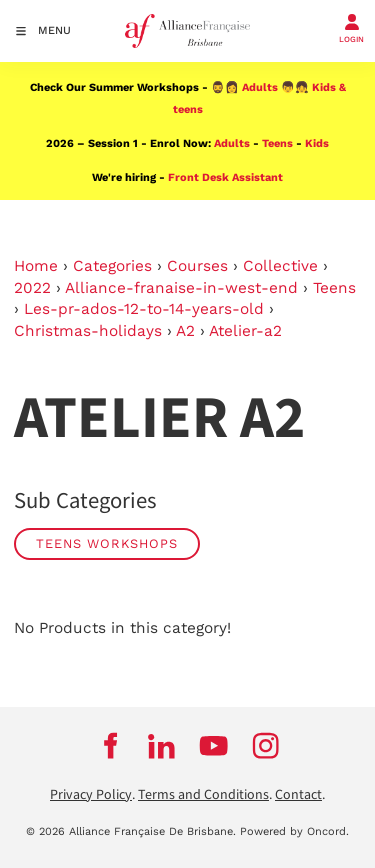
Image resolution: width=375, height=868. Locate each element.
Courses (197, 266)
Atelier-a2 (245, 331)
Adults (260, 87)
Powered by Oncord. (294, 831)
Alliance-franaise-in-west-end (181, 288)
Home (36, 266)
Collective (280, 266)
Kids (317, 143)
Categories (112, 266)
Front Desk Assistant (225, 177)
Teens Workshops (107, 543)
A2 (185, 331)
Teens (277, 143)
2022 (32, 288)
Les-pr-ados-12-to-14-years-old (144, 309)
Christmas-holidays (88, 331)
